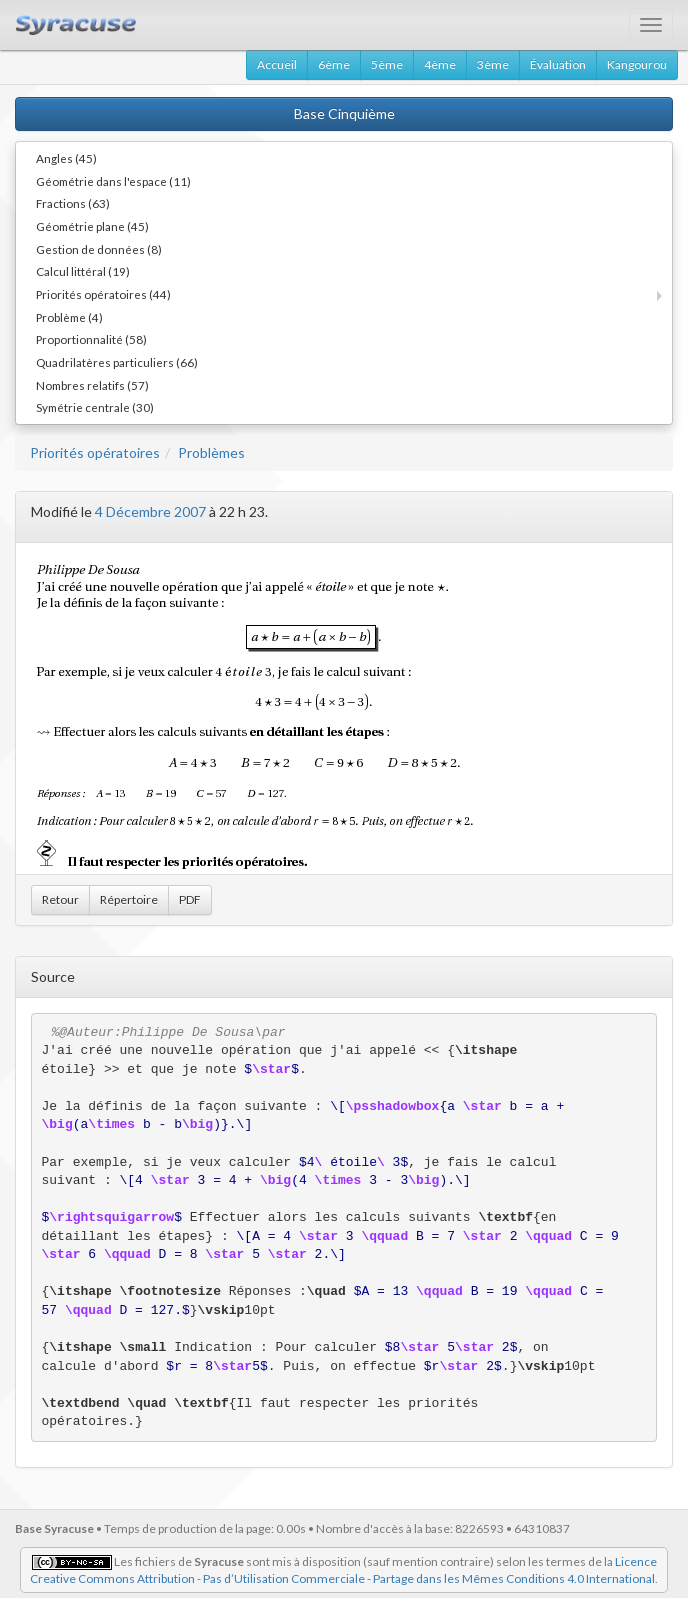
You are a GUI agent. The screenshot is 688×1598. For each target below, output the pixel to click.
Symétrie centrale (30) (95, 407)
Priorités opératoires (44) (103, 294)
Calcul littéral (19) (83, 271)
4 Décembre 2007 (150, 511)
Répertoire (129, 899)
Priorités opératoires (95, 452)
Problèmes (211, 452)
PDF (190, 899)
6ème (334, 64)
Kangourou (637, 64)
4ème (440, 64)
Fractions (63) (73, 203)
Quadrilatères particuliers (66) (117, 362)
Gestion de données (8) (99, 249)
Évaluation (558, 64)
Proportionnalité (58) (91, 339)
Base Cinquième (344, 113)
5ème (387, 64)
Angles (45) (66, 158)
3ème (493, 64)
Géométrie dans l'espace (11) (113, 181)
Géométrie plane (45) (92, 226)
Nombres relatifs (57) (92, 385)
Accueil (277, 64)
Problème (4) (69, 317)
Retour (60, 899)
